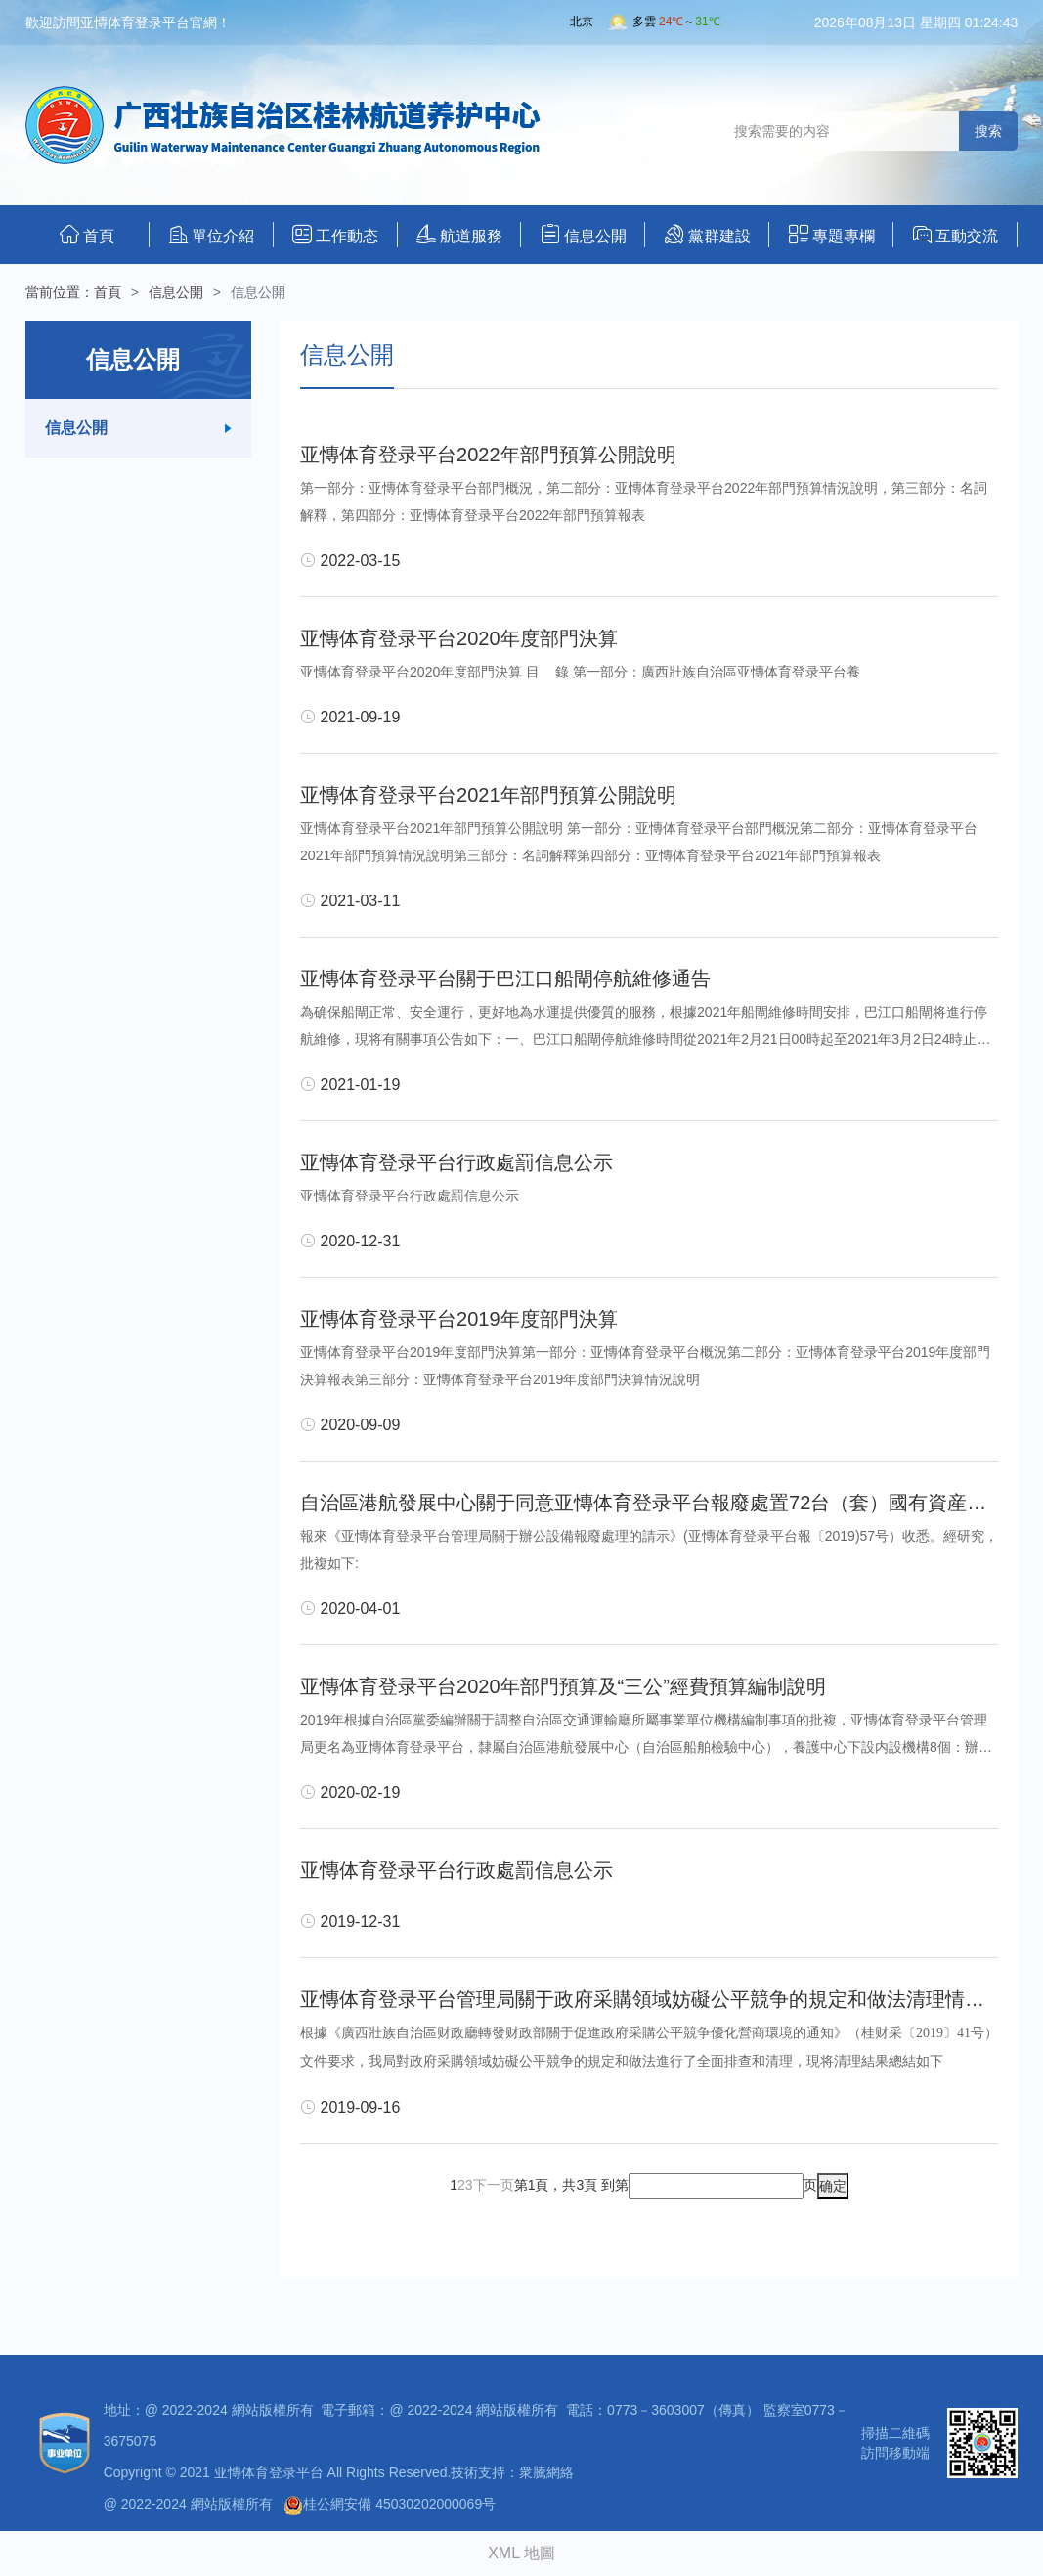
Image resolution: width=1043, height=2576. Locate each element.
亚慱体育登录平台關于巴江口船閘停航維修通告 (505, 978)
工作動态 (335, 234)
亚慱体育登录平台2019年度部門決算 (459, 1319)
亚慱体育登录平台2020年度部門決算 (459, 638)
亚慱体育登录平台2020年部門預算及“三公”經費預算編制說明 (563, 1686)
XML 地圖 (521, 2553)
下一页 (493, 2185)
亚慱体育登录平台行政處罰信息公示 (456, 1162)
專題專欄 (832, 234)
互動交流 (955, 234)
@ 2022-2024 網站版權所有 (188, 2503)
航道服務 (459, 234)
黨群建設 (708, 234)
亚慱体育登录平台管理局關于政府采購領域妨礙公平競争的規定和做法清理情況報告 (661, 1999)
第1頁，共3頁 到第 (571, 2185)
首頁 (87, 234)
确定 (833, 2186)
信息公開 (584, 234)
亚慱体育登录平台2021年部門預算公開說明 (488, 795)
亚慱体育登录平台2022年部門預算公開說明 (488, 454)
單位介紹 (211, 234)
